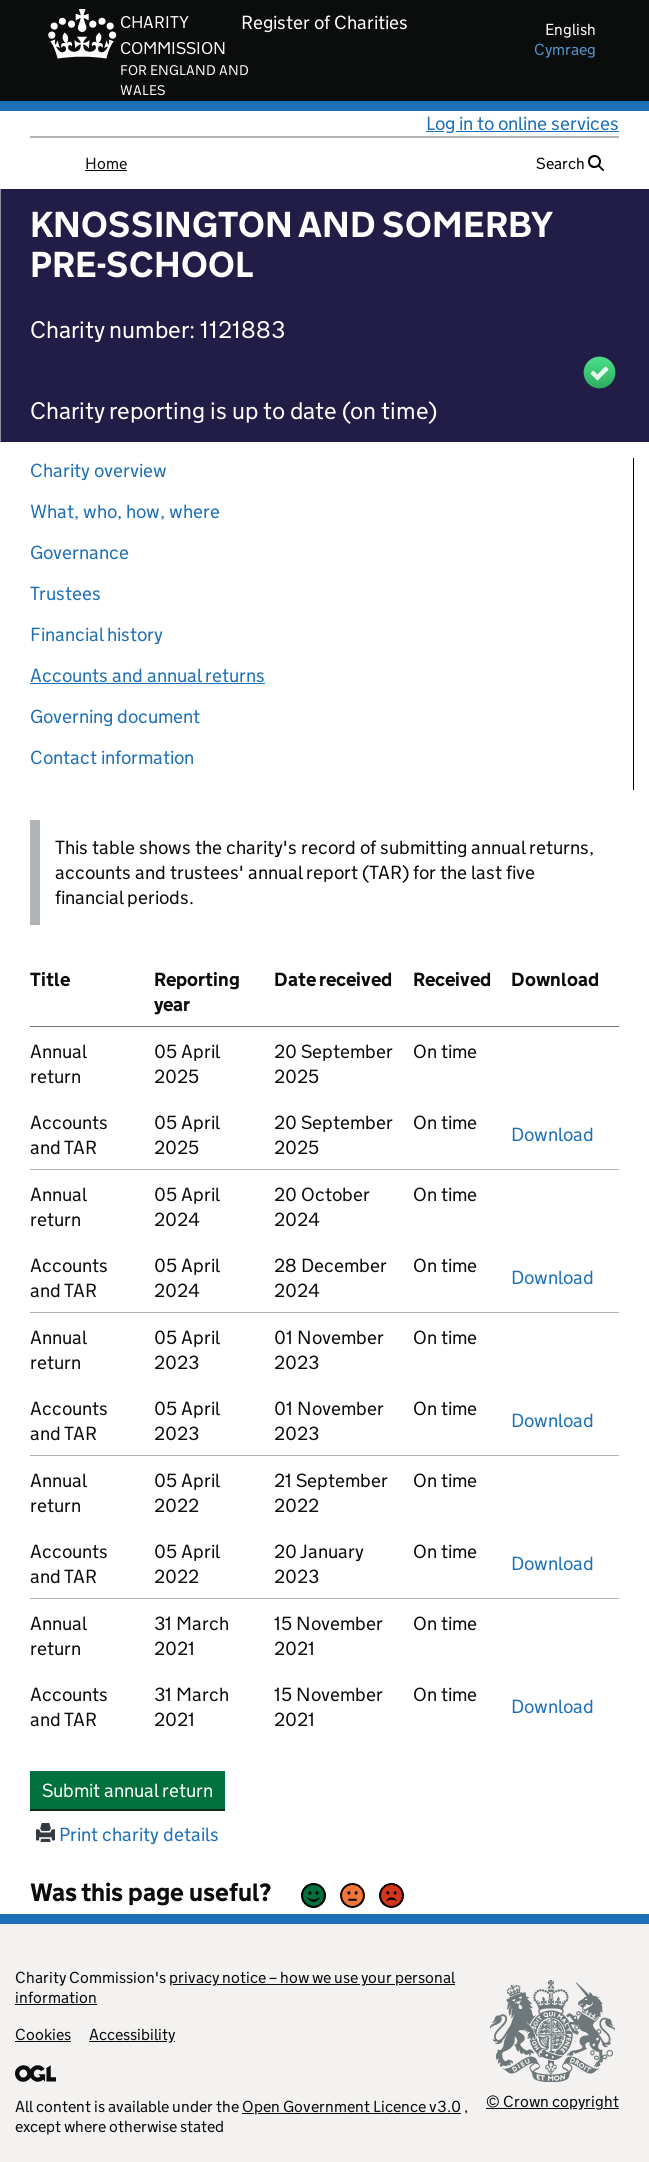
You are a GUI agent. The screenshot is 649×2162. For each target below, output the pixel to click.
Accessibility (132, 2034)
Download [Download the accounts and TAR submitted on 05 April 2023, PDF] (552, 1420)
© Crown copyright (552, 2101)
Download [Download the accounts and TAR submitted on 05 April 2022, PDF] (552, 1563)
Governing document (115, 716)
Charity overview (98, 470)
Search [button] (570, 163)
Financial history (96, 634)
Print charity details (127, 1834)
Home (106, 163)
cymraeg (565, 49)
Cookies (43, 2034)
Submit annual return (133, 1790)
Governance (79, 552)
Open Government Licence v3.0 (351, 2106)
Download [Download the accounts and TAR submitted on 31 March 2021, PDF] (552, 1706)
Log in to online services (522, 123)
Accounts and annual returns (147, 675)
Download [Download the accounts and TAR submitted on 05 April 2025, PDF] (552, 1134)
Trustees (65, 593)
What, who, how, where (125, 511)
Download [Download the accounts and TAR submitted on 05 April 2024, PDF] (552, 1277)
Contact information (112, 757)
